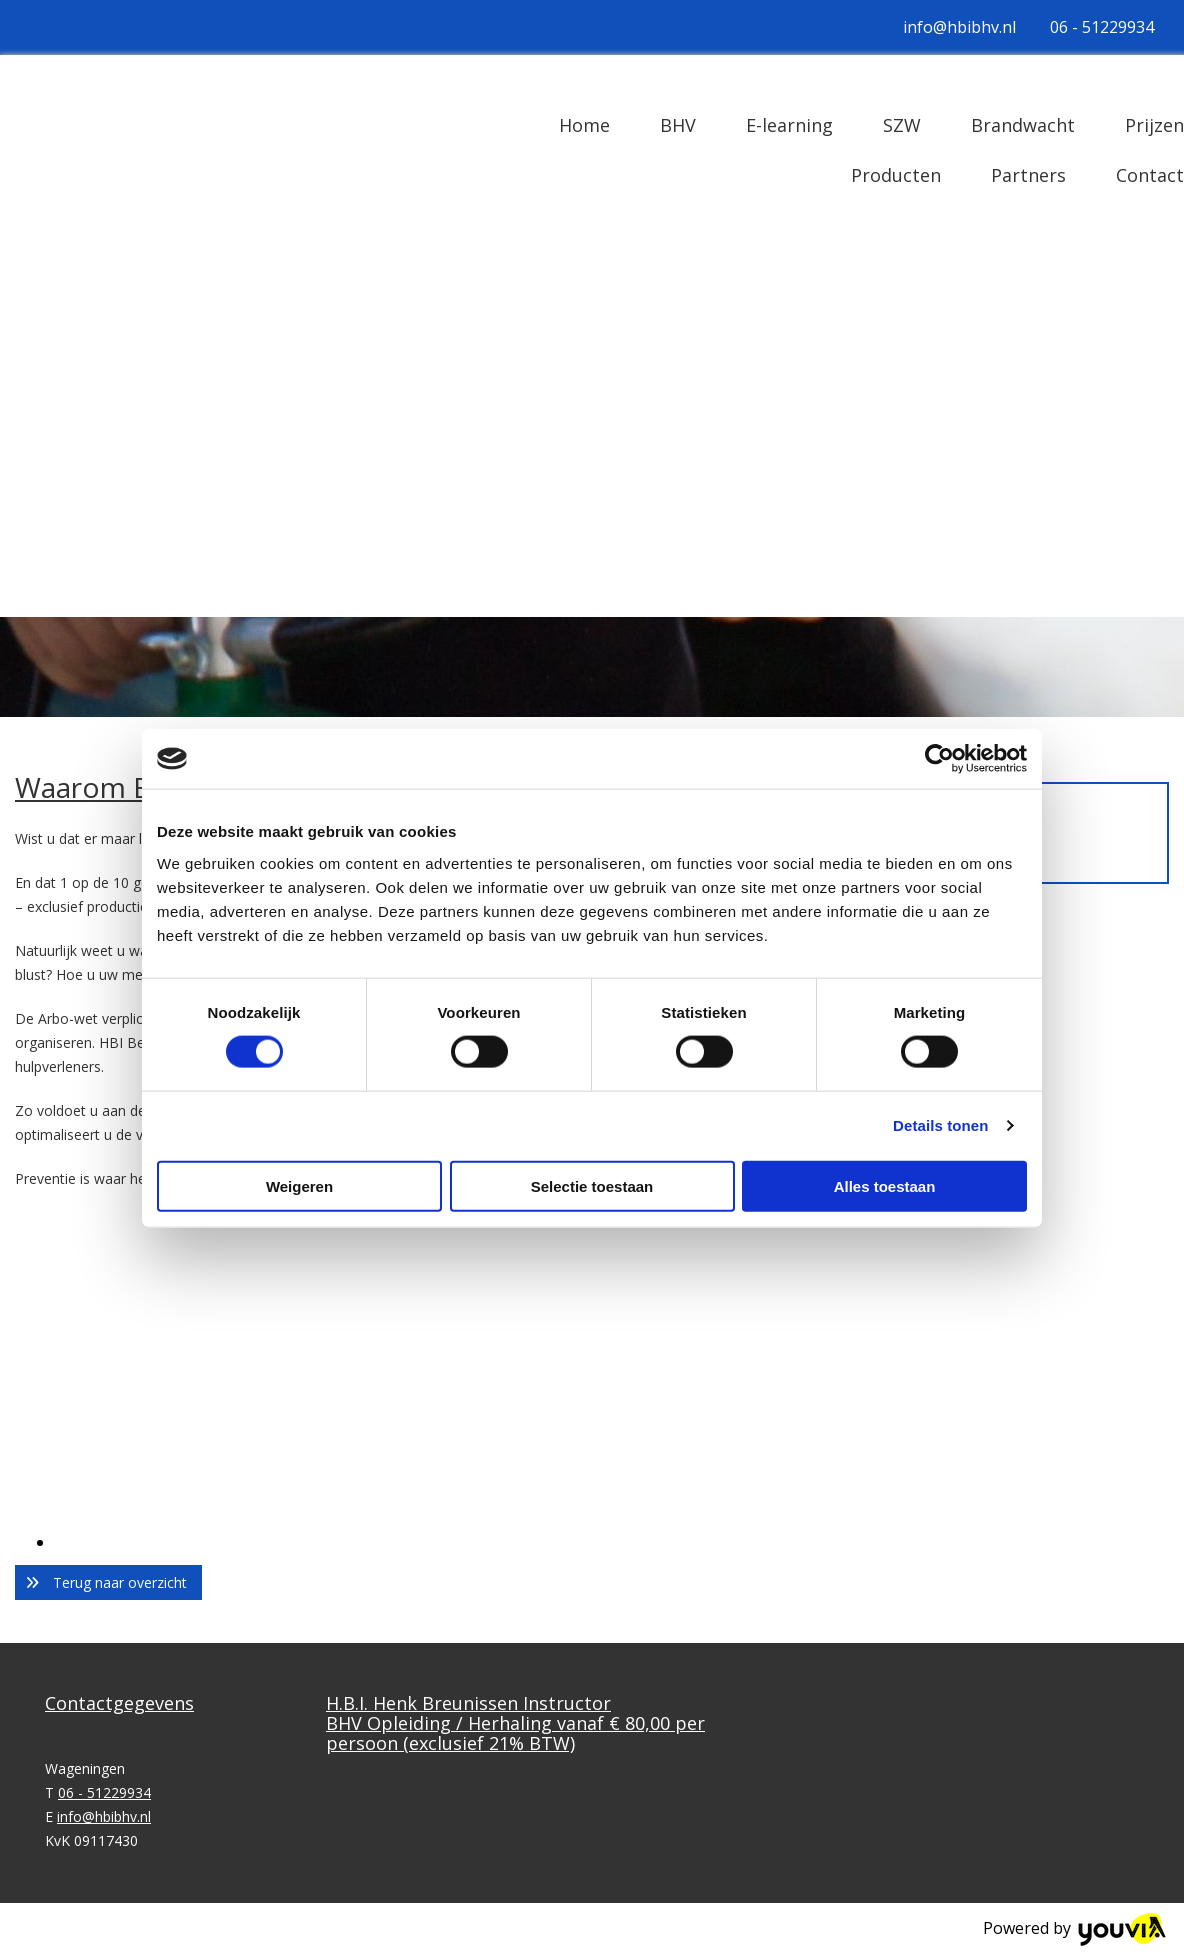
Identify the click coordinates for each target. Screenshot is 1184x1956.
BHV (678, 125)
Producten (896, 175)
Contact (1150, 175)
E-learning (789, 125)
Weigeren (299, 1185)
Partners (1028, 175)
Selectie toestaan (592, 1185)
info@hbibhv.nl (959, 27)
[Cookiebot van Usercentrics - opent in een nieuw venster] (939, 759)
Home (584, 125)
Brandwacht (1023, 125)
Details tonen (940, 1125)
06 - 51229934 (1102, 27)
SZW (902, 125)
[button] (108, 1582)
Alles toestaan (885, 1185)
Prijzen (1154, 125)
